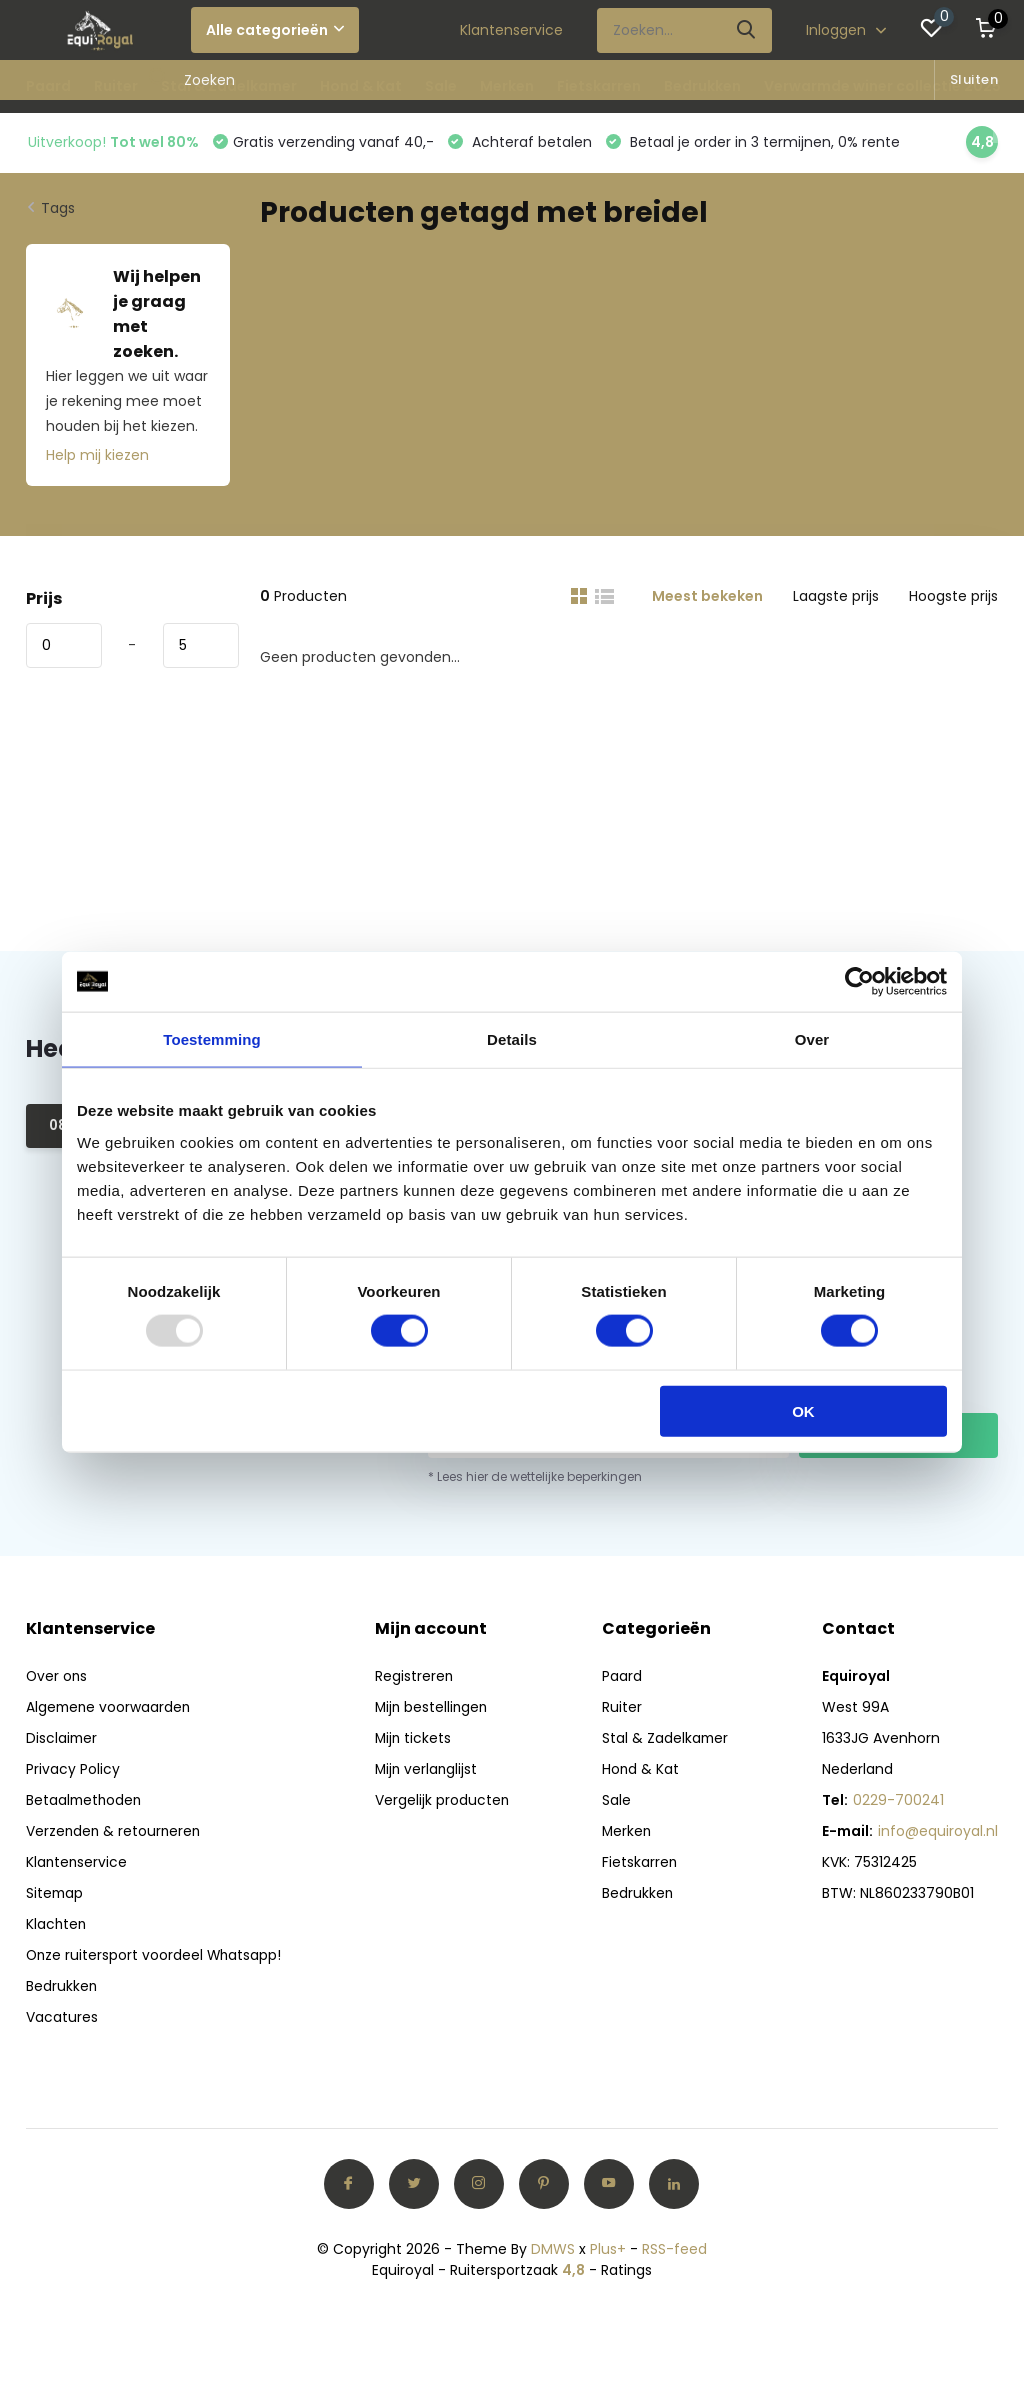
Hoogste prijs (953, 598)
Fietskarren (599, 86)
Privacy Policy (73, 1771)
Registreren (415, 1678)
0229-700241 (898, 1802)
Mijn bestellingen (434, 1709)
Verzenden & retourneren (115, 1833)
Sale (441, 86)
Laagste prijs (836, 598)
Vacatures (62, 2019)
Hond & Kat (361, 86)
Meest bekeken (707, 598)
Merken (507, 86)
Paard (48, 86)
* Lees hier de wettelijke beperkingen (535, 1478)
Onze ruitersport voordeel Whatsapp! (155, 1957)
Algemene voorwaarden (110, 1709)
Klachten (57, 1926)
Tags (58, 210)
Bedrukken (702, 86)
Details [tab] (512, 1039)
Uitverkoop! (113, 143)
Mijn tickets (415, 1740)
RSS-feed (674, 2251)
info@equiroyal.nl (938, 1833)
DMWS (553, 2251)
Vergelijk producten (443, 1802)
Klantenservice (511, 30)
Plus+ (608, 2251)
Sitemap (55, 1895)
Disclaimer (62, 1740)
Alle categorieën (275, 30)
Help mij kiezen (97, 457)
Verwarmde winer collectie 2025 (882, 86)
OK (803, 1410)
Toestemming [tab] (212, 1039)
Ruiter (116, 86)
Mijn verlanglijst (428, 1771)
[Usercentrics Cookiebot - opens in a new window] (859, 982)
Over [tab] (812, 1039)
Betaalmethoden (85, 1802)
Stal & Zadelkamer (229, 86)
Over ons (57, 1678)
